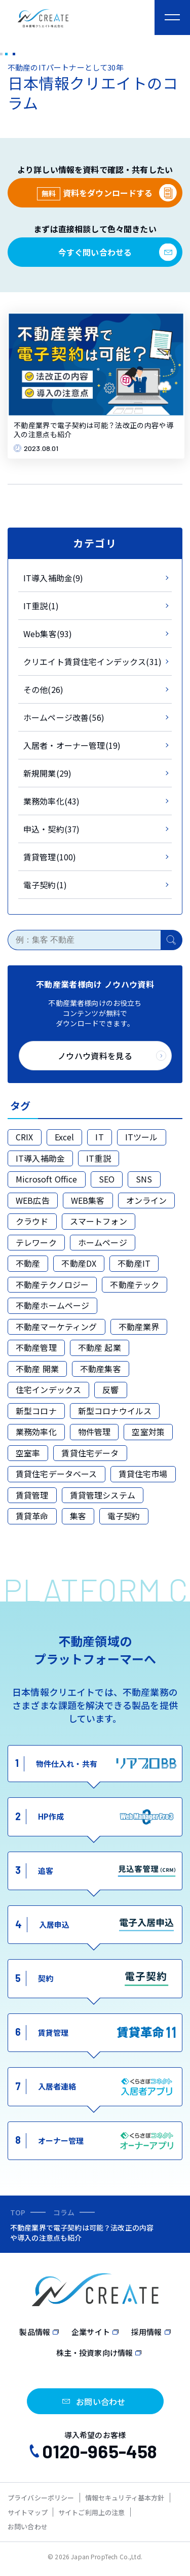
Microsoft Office (47, 1179)
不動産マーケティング (56, 1326)
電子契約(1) (45, 885)
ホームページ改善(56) (63, 717)
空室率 (28, 1453)
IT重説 (98, 1158)
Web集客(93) (47, 634)
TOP (17, 2212)
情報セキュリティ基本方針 (125, 2497)
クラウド (32, 1221)
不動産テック (134, 1284)
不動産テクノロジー (52, 1284)
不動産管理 (36, 1347)
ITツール (141, 1137)
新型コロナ (36, 1411)
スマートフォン (98, 1221)
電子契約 (123, 1516)
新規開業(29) (47, 773)
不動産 (28, 1263)
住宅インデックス (48, 1389)
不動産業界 (139, 1326)
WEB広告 (33, 1200)
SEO (107, 1179)
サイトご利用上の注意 (91, 2512)
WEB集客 (88, 1200)
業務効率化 (36, 1431)
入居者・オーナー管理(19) (72, 745)
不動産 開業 (37, 1369)
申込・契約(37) (51, 829)
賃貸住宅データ (90, 1453)
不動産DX (78, 1263)
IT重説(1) (41, 606)
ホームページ (102, 1242)
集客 (78, 1516)
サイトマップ (28, 2512)
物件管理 (94, 1431)
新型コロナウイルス (114, 1411)
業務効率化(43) (51, 801)
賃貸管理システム (102, 1495)
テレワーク (36, 1242)
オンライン (146, 1200)
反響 (110, 1389)
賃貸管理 (32, 1495)
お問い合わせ (28, 2526)
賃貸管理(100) (49, 857)
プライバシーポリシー (41, 2497)
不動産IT (134, 1263)
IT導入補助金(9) (53, 578)
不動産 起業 (99, 1347)
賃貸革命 (32, 1516)
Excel (64, 1137)
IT (99, 1137)
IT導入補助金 (40, 1158)
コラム (63, 2212)
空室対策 (148, 1431)
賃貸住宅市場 (143, 1474)
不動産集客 (100, 1369)
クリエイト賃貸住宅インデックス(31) (92, 661)
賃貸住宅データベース (56, 1474)
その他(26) (43, 689)
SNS (144, 1179)
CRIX (24, 1137)
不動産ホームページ (52, 1305)
